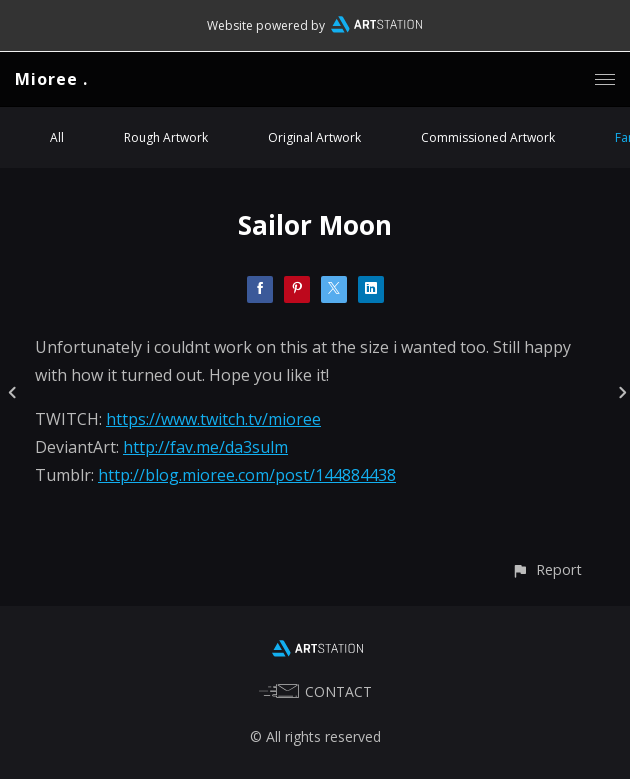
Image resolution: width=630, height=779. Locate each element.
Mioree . (51, 79)
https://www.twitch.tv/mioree (213, 419)
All (57, 137)
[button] (546, 569)
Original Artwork (314, 137)
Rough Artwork (166, 137)
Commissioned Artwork (488, 137)
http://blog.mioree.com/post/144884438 (247, 475)
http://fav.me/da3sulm (205, 447)
